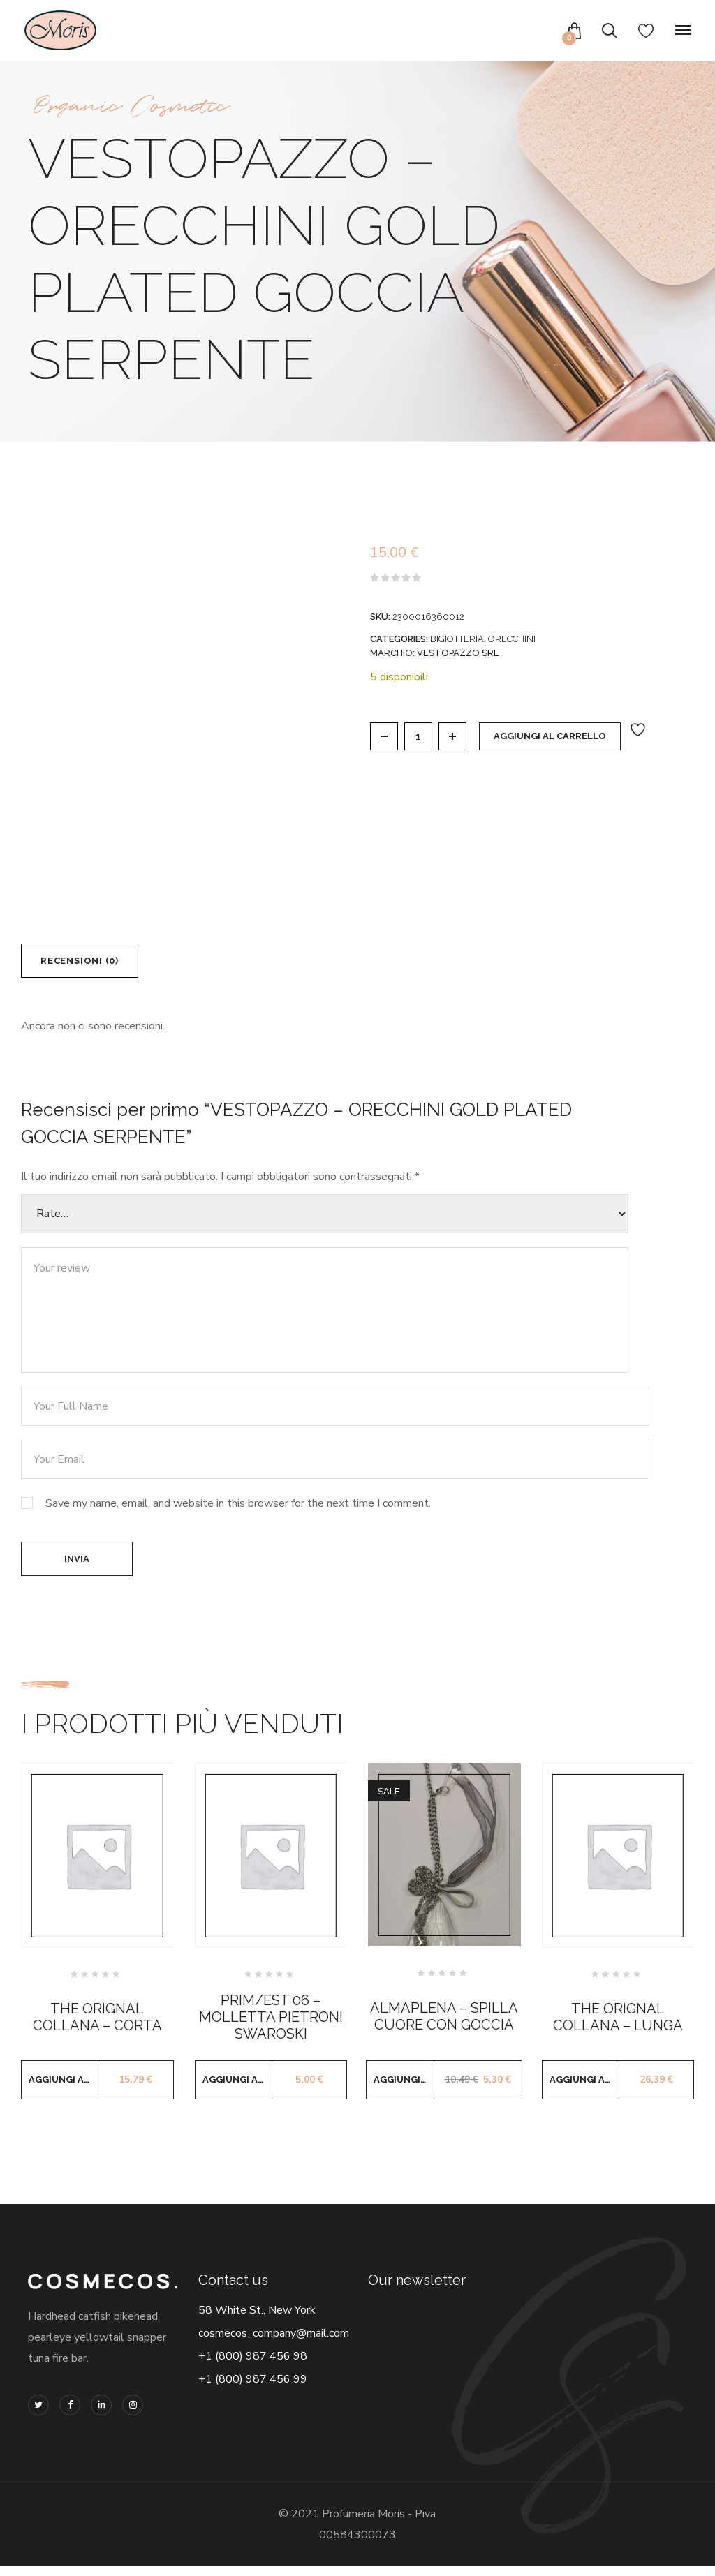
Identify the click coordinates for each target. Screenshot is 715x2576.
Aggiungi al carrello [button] (63, 2088)
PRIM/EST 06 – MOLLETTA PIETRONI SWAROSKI (271, 2026)
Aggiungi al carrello (550, 736)
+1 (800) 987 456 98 (252, 2366)
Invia (76, 1566)
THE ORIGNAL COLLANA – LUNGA (618, 2026)
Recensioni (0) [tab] (86, 963)
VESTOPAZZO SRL (458, 653)
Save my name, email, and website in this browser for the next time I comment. (238, 1508)
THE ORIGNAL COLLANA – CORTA (97, 2026)
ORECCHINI (512, 639)
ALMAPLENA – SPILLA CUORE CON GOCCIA (444, 2025)
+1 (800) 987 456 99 (252, 2389)
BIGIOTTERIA (457, 639)
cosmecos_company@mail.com (273, 2343)
